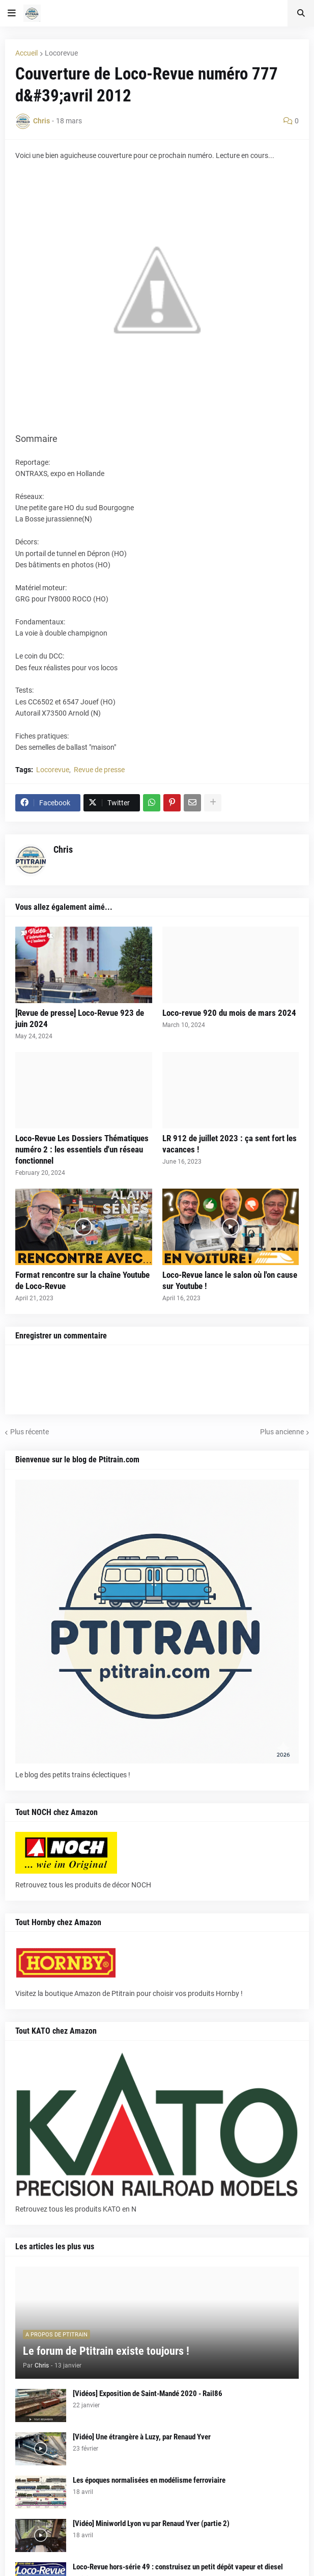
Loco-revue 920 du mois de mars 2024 (229, 1013)
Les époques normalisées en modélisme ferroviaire (149, 2480)
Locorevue (61, 53)
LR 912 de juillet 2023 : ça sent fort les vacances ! (229, 1143)
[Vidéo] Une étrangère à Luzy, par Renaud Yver (142, 2436)
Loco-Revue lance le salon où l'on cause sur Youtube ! (229, 1280)
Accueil (26, 53)
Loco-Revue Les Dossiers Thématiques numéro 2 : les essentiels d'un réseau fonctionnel (82, 1149)
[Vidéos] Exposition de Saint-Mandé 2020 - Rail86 (147, 2393)
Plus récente (29, 1432)
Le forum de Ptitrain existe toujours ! (106, 2351)
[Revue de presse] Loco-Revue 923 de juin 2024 (79, 1018)
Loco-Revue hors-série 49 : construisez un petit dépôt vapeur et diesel (178, 2566)
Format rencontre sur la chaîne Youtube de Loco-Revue (82, 1280)
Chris (63, 849)
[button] (11, 13)
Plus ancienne (282, 1432)
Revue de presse (99, 769)
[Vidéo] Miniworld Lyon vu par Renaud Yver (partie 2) (151, 2523)
